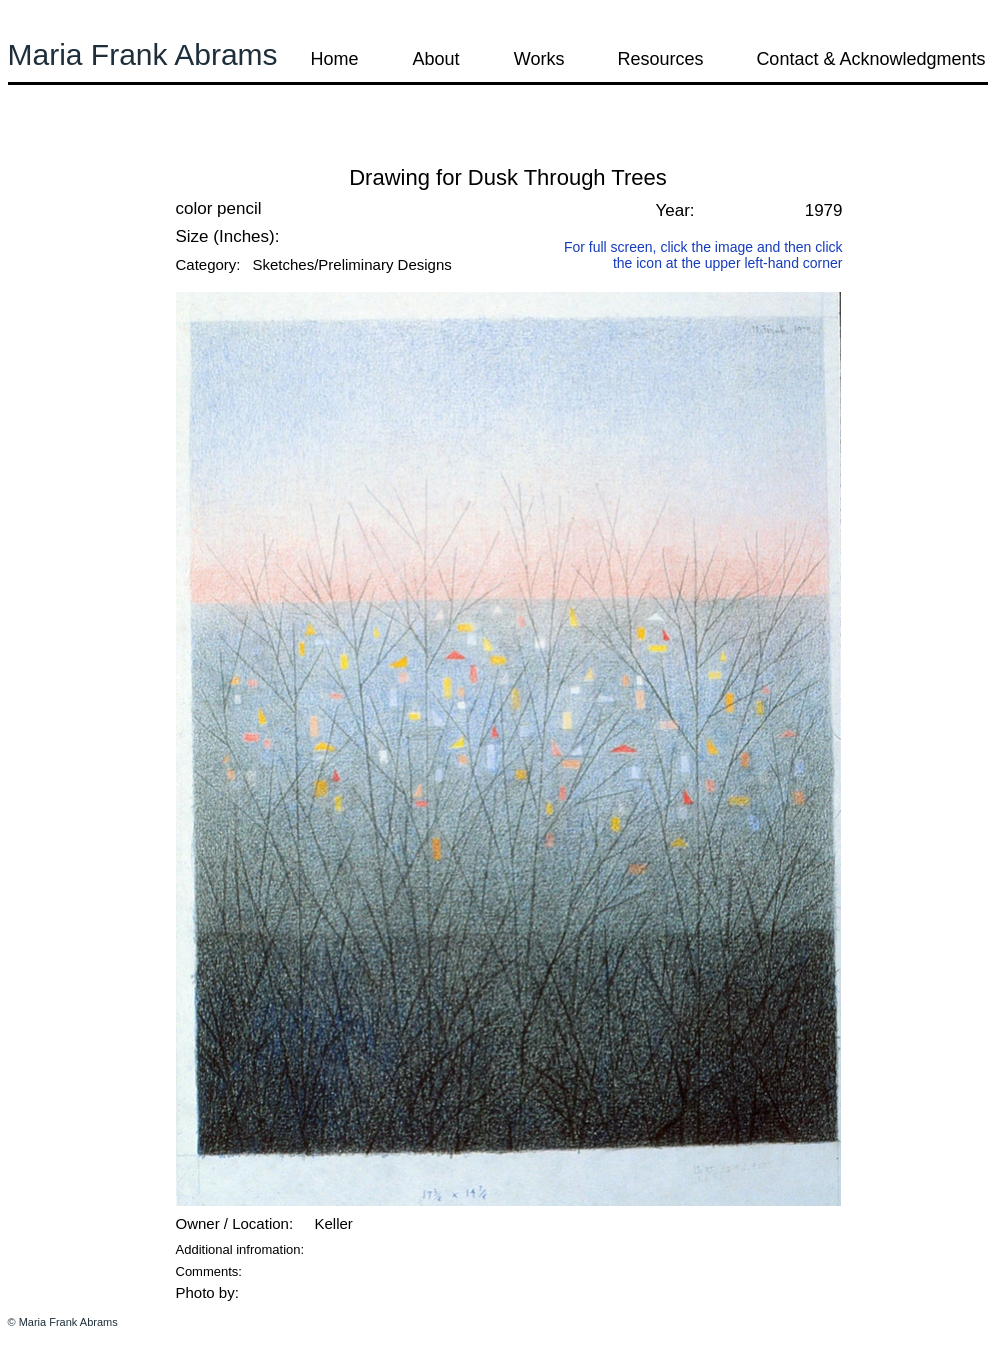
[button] (62, 149)
